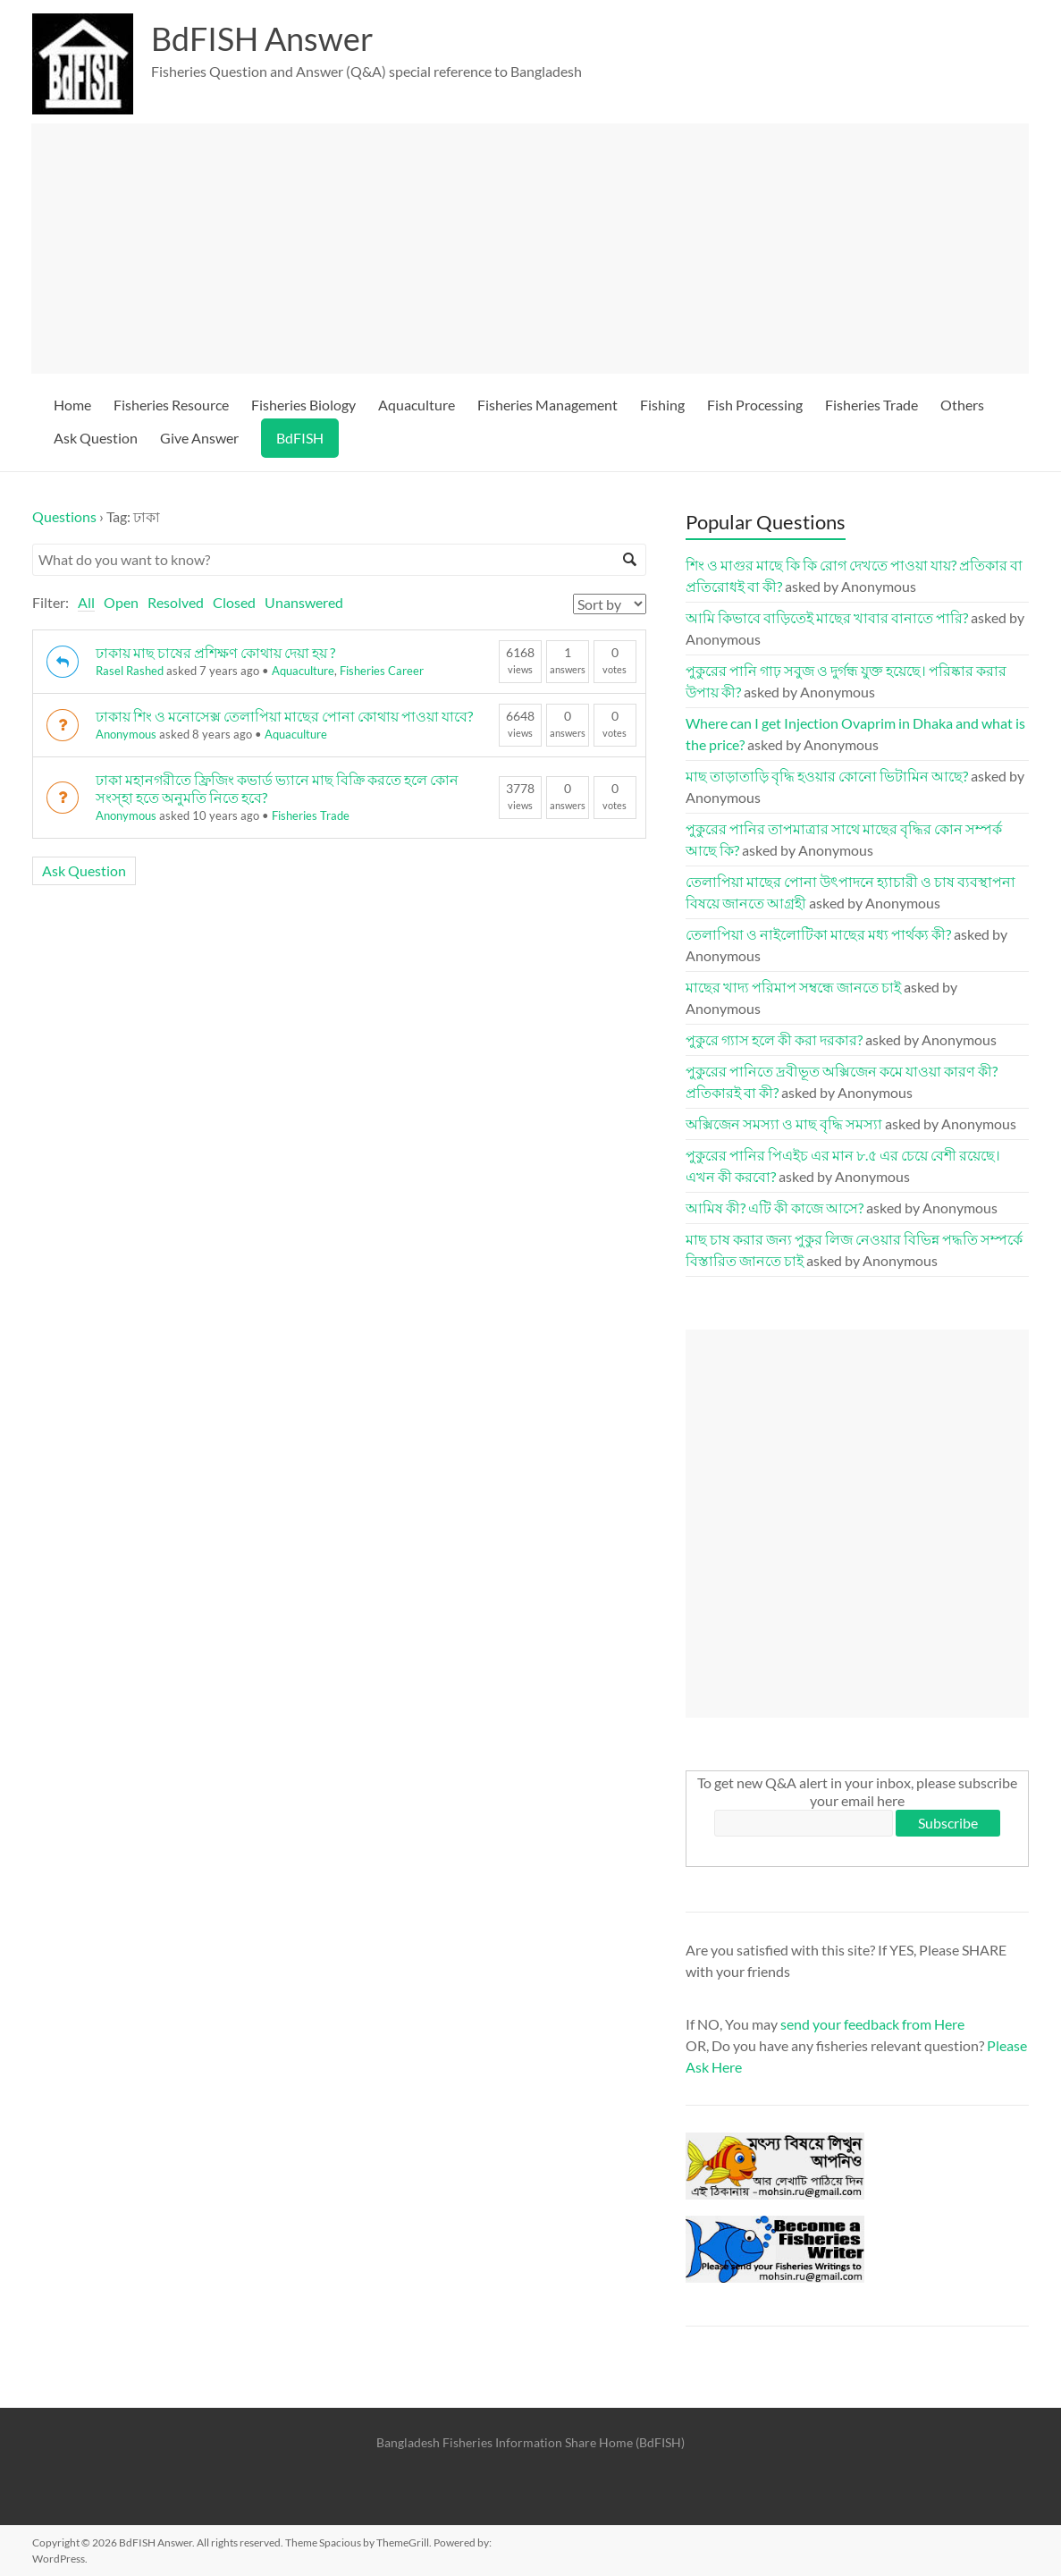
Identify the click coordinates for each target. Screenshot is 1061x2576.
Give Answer (199, 437)
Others (962, 404)
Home (72, 404)
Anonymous (126, 734)
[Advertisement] (530, 248)
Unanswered (304, 602)
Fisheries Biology (303, 404)
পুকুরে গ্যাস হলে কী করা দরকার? (774, 1039)
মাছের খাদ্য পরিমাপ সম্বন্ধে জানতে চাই (793, 986)
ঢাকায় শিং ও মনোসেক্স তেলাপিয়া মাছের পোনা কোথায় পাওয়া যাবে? (284, 715)
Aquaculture (416, 404)
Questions (64, 516)
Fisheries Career (382, 670)
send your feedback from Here (872, 2023)
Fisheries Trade (871, 404)
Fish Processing (755, 404)
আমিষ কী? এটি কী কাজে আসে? (774, 1207)
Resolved (175, 602)
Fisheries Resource (171, 404)
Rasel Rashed (130, 670)
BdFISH (300, 437)
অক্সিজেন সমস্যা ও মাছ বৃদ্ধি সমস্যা (784, 1123)
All (86, 602)
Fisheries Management (547, 404)
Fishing (662, 404)
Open (121, 602)
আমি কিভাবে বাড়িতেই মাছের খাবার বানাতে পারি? (827, 617)
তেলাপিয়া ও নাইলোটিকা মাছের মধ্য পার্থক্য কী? (818, 933)
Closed (234, 602)
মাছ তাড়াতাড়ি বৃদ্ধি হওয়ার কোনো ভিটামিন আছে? (827, 775)
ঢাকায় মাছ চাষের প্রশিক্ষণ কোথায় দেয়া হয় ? (215, 652)
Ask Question (96, 437)
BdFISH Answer (262, 38)
